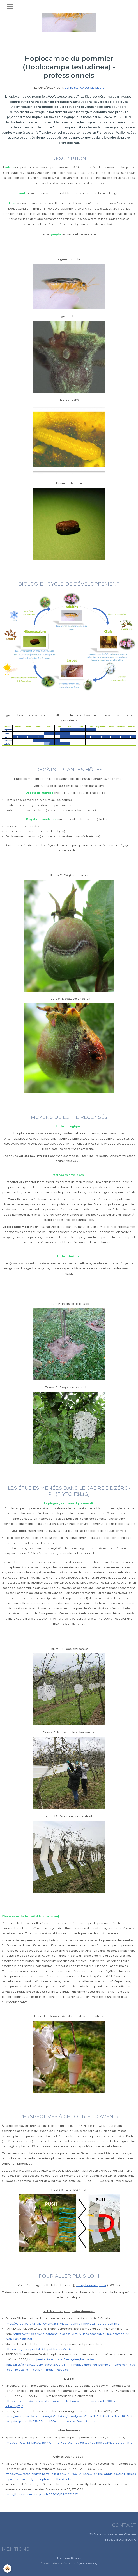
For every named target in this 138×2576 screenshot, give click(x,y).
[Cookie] (8, 2568)
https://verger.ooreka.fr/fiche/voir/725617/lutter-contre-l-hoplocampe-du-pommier (63, 2323)
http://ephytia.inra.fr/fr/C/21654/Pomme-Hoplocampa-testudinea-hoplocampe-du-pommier (69, 2442)
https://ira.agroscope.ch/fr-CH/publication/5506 (38, 2349)
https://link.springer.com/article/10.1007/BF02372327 (41, 2494)
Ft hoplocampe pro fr (91, 2285)
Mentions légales (69, 2558)
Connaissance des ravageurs (84, 87)
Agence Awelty (87, 2563)
